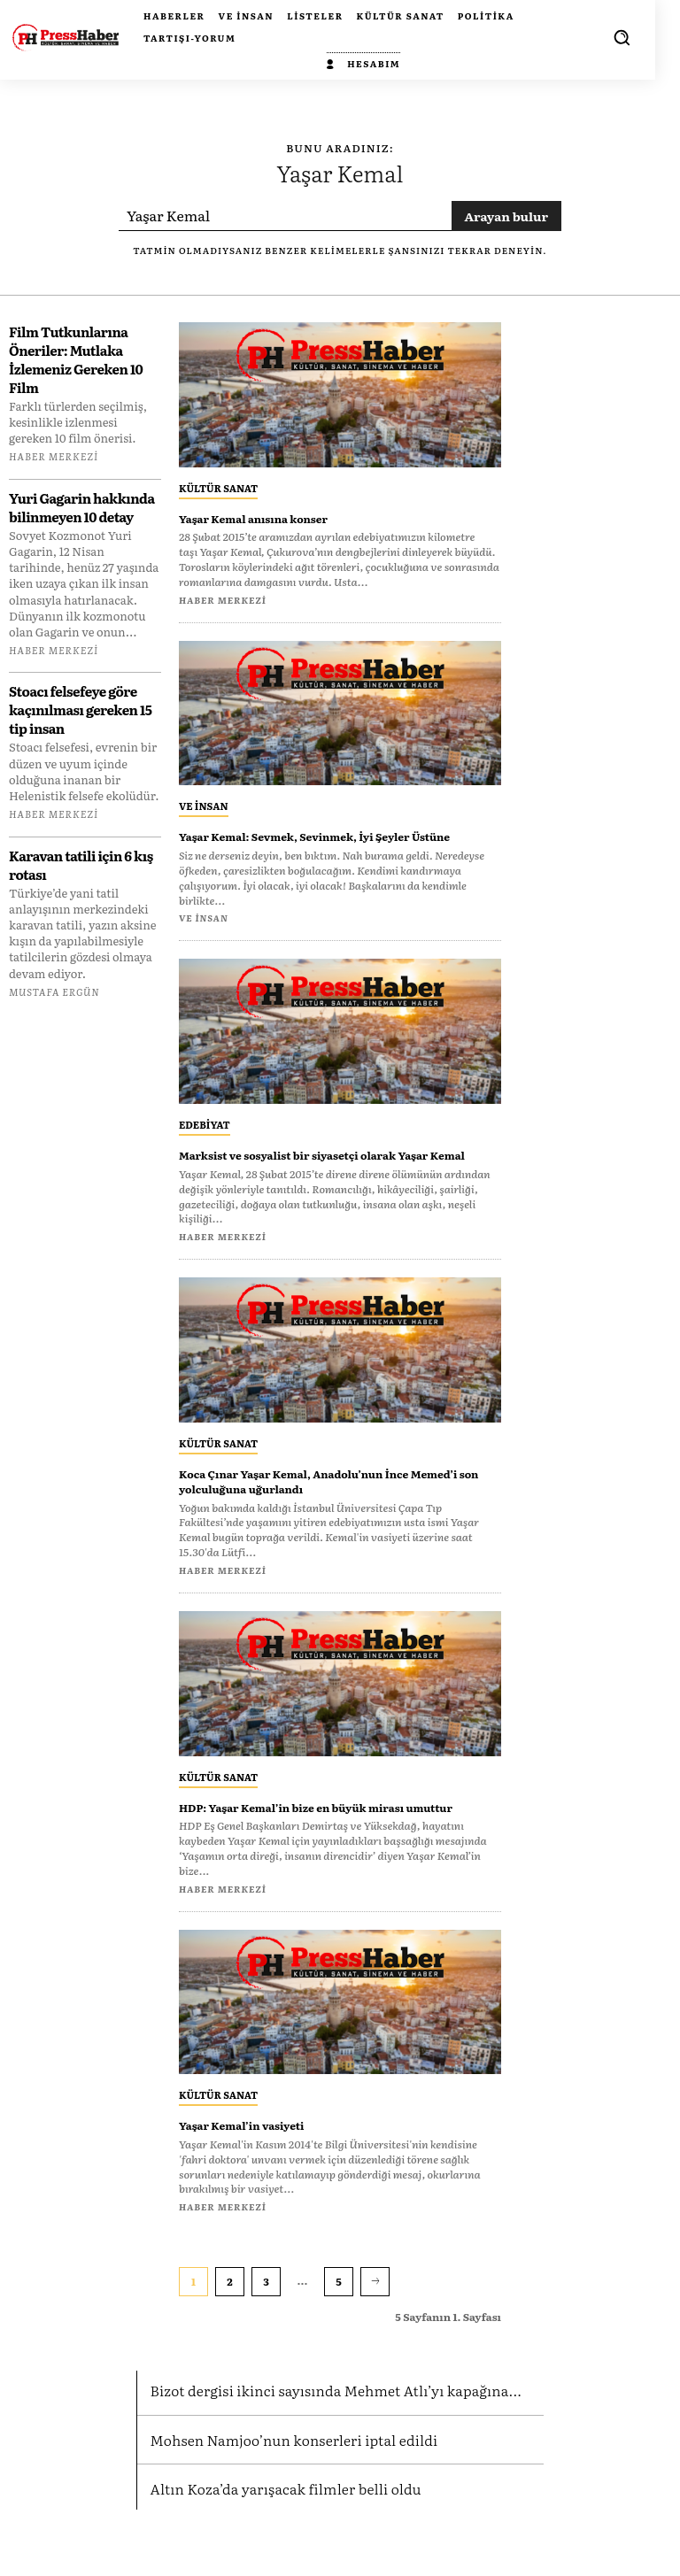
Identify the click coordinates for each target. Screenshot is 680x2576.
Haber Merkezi (53, 456)
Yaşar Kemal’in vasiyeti (257, 2170)
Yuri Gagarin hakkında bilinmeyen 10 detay (82, 507)
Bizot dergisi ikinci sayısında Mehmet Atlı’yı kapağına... (325, 2434)
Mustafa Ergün (54, 991)
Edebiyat (204, 1139)
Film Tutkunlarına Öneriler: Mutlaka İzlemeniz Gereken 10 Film (76, 359)
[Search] (506, 216)
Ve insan (203, 805)
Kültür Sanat (218, 488)
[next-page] (375, 2326)
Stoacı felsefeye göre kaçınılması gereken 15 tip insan (80, 709)
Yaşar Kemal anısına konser (271, 518)
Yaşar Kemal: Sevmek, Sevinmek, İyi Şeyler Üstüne (321, 843)
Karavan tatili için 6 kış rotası (81, 864)
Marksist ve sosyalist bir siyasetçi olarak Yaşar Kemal (335, 1177)
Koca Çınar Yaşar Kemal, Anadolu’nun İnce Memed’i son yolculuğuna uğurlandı (320, 1510)
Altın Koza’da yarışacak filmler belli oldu (278, 2529)
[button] (621, 37)
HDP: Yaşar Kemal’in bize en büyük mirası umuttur (317, 1843)
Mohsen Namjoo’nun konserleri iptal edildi (286, 2482)
